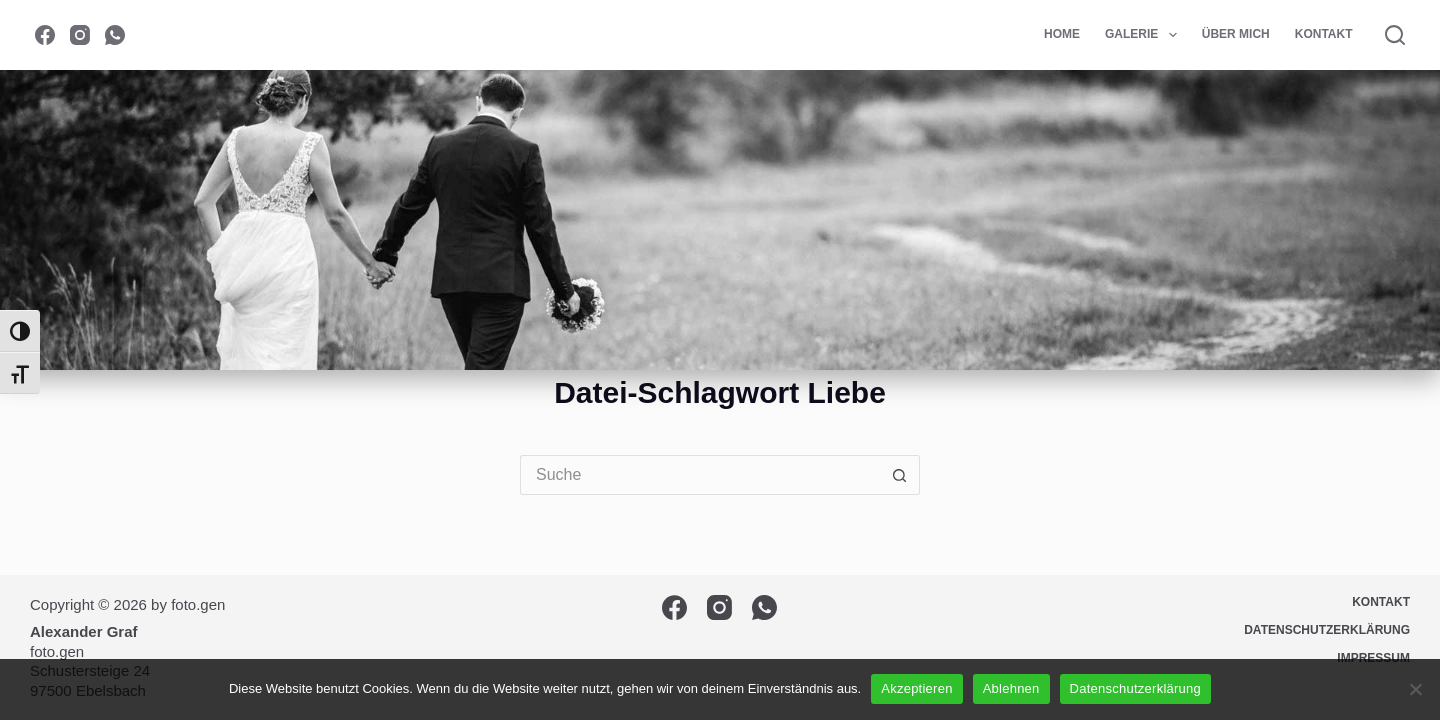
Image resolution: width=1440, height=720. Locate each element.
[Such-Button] (900, 475)
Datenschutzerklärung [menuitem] (1327, 630)
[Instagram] (80, 35)
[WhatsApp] (115, 35)
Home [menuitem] (1062, 34)
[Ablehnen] (1415, 689)
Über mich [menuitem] (1236, 34)
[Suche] (1395, 35)
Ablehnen (1011, 688)
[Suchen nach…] (700, 475)
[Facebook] (45, 35)
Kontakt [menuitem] (1324, 34)
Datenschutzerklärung (1135, 688)
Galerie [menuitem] (1145, 35)
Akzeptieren (916, 688)
